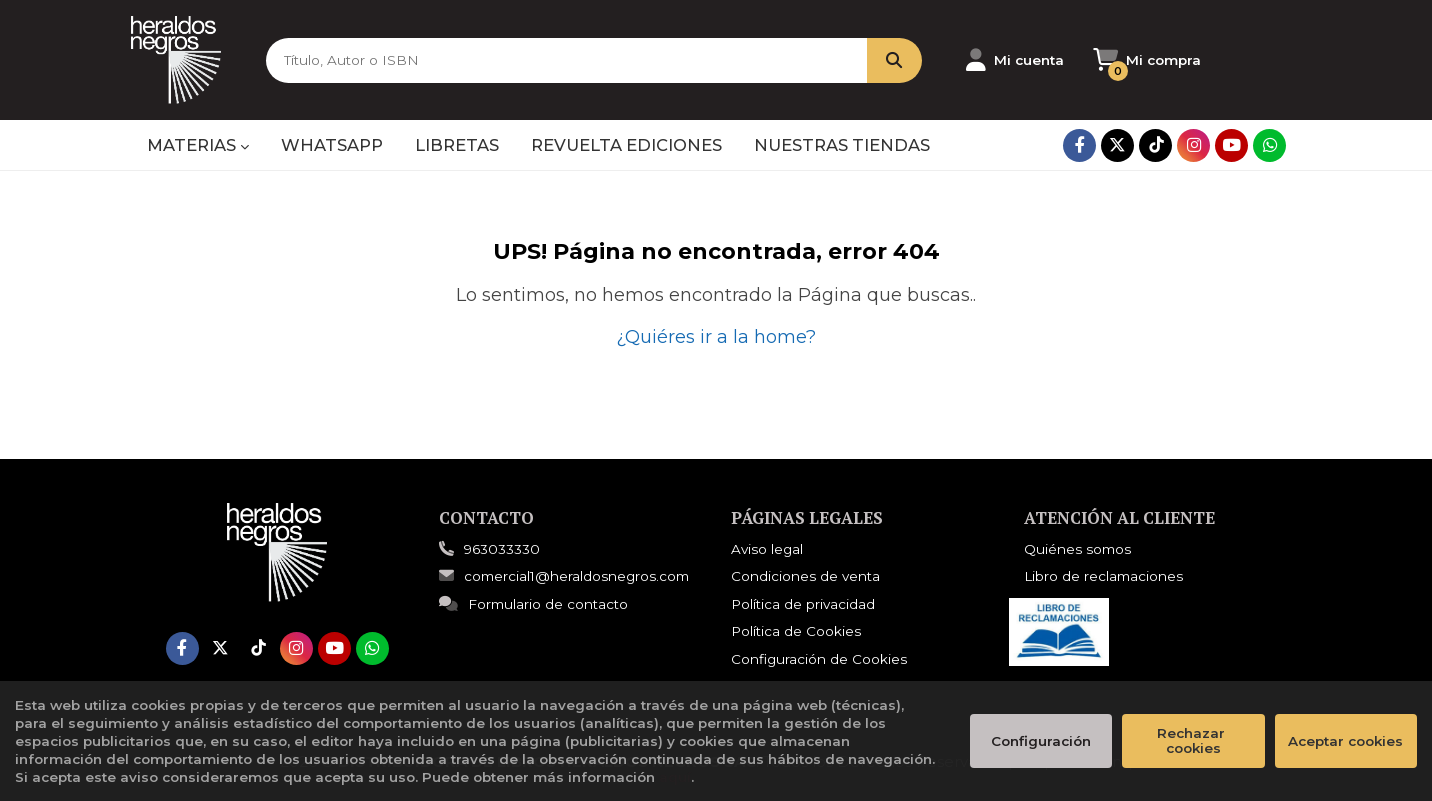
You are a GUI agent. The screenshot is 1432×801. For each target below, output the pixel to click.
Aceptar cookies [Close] (1345, 741)
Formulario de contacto (533, 604)
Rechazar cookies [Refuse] (1193, 740)
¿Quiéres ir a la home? (716, 337)
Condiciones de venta (805, 576)
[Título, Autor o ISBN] (565, 60)
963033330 (502, 549)
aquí (675, 777)
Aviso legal (767, 549)
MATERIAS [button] (198, 145)
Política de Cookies (796, 631)
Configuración (1041, 741)
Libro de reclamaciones (1103, 576)
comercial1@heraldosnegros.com (564, 576)
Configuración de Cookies (819, 659)
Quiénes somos (1077, 549)
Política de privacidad (803, 604)
